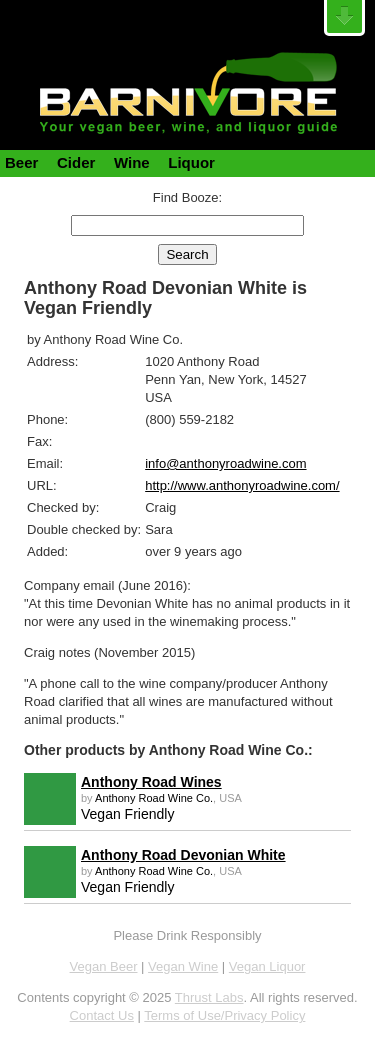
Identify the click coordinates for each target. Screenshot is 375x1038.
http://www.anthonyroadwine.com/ (242, 485)
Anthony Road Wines (151, 782)
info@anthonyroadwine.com (225, 463)
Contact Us (102, 1015)
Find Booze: (187, 197)
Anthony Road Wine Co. (154, 798)
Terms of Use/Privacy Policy (224, 1015)
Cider (76, 162)
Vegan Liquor (267, 966)
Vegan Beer (104, 966)
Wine (132, 162)
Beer (21, 162)
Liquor (191, 162)
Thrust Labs (209, 997)
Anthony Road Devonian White (183, 855)
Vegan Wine (183, 966)
